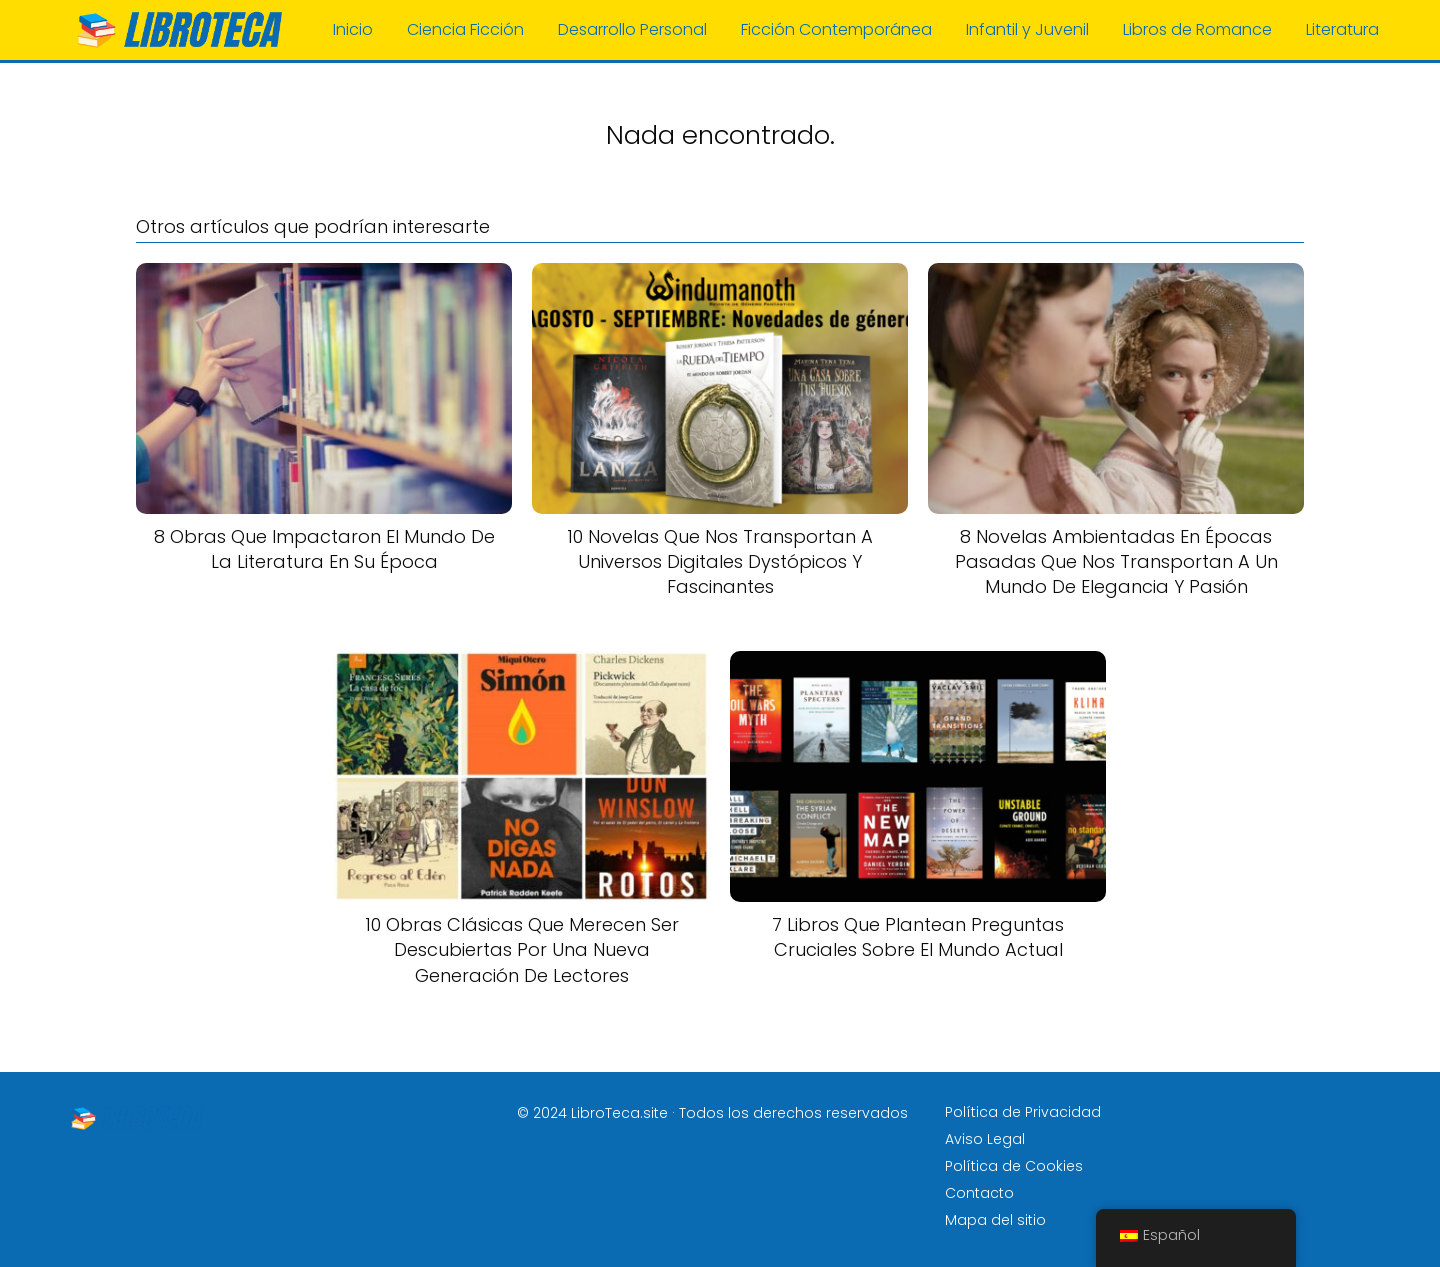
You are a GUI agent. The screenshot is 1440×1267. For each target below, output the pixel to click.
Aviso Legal (985, 1139)
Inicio (353, 29)
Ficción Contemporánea (836, 29)
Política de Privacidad (1023, 1112)
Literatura (1342, 29)
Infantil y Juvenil (1027, 29)
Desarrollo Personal (632, 29)
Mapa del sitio (995, 1220)
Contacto (979, 1193)
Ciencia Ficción (465, 29)
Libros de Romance (1197, 29)
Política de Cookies (1014, 1166)
